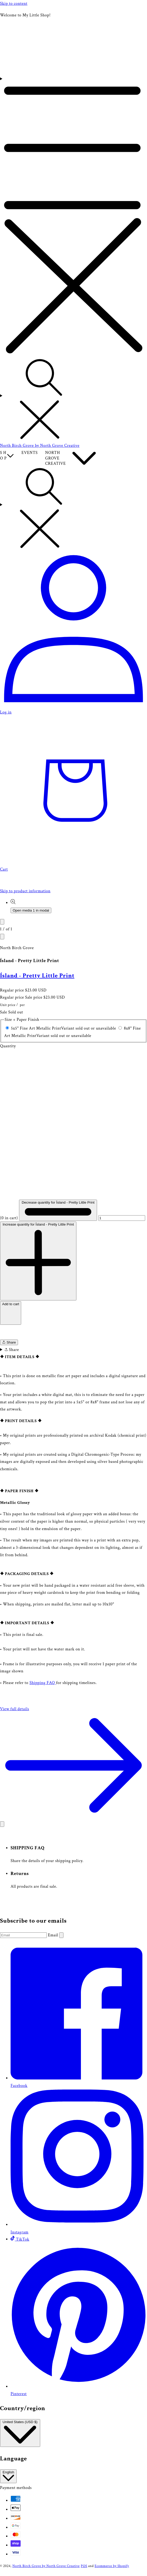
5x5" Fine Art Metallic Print (64, 1028)
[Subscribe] (61, 1935)
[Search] (73, 399)
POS (84, 2566)
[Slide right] (2, 936)
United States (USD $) (20, 2432)
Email (53, 1935)
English (8, 2476)
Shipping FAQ (42, 1683)
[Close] (2, 1824)
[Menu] (73, 216)
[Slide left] (2, 922)
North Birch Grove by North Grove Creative (46, 2566)
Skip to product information (25, 891)
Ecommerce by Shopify (112, 2566)
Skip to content (13, 3)
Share (9, 1342)
